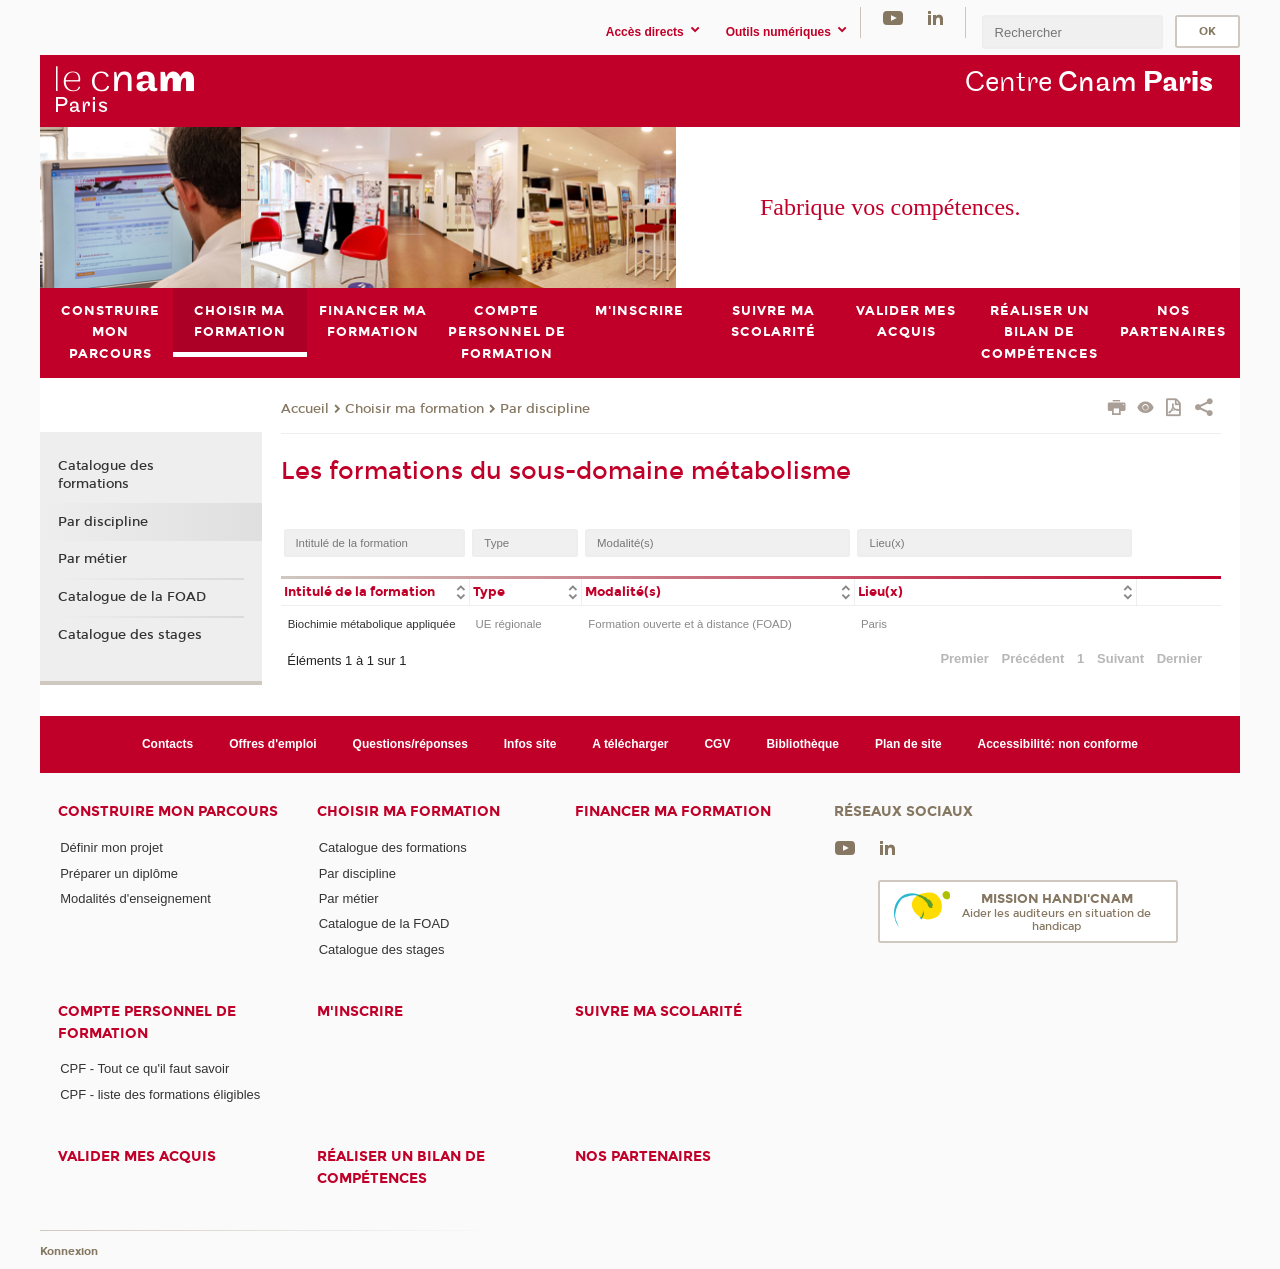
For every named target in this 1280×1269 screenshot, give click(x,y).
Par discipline (545, 408)
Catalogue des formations (106, 474)
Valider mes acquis (137, 1156)
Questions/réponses (410, 744)
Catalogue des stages (130, 634)
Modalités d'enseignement (135, 898)
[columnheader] (375, 590)
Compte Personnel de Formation (147, 1022)
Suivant (1120, 658)
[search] (1072, 31)
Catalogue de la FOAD (132, 597)
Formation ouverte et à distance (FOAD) (689, 623)
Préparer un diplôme (119, 872)
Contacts (167, 744)
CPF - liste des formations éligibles (160, 1093)
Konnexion (69, 1251)
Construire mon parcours (168, 811)
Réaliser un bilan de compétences (401, 1167)
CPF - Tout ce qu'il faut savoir (144, 1068)
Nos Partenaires (643, 1156)
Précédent (1033, 658)
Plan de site (908, 744)
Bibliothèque (802, 744)
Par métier (92, 559)
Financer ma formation (673, 811)
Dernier (1180, 658)
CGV (717, 744)
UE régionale (509, 623)
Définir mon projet (111, 847)
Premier (964, 658)
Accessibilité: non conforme (1058, 744)
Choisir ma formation (414, 408)
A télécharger (630, 744)
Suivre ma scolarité (658, 1011)
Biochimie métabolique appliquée (372, 623)
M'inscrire (360, 1011)
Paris (874, 623)
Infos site (530, 744)
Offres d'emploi (272, 744)
